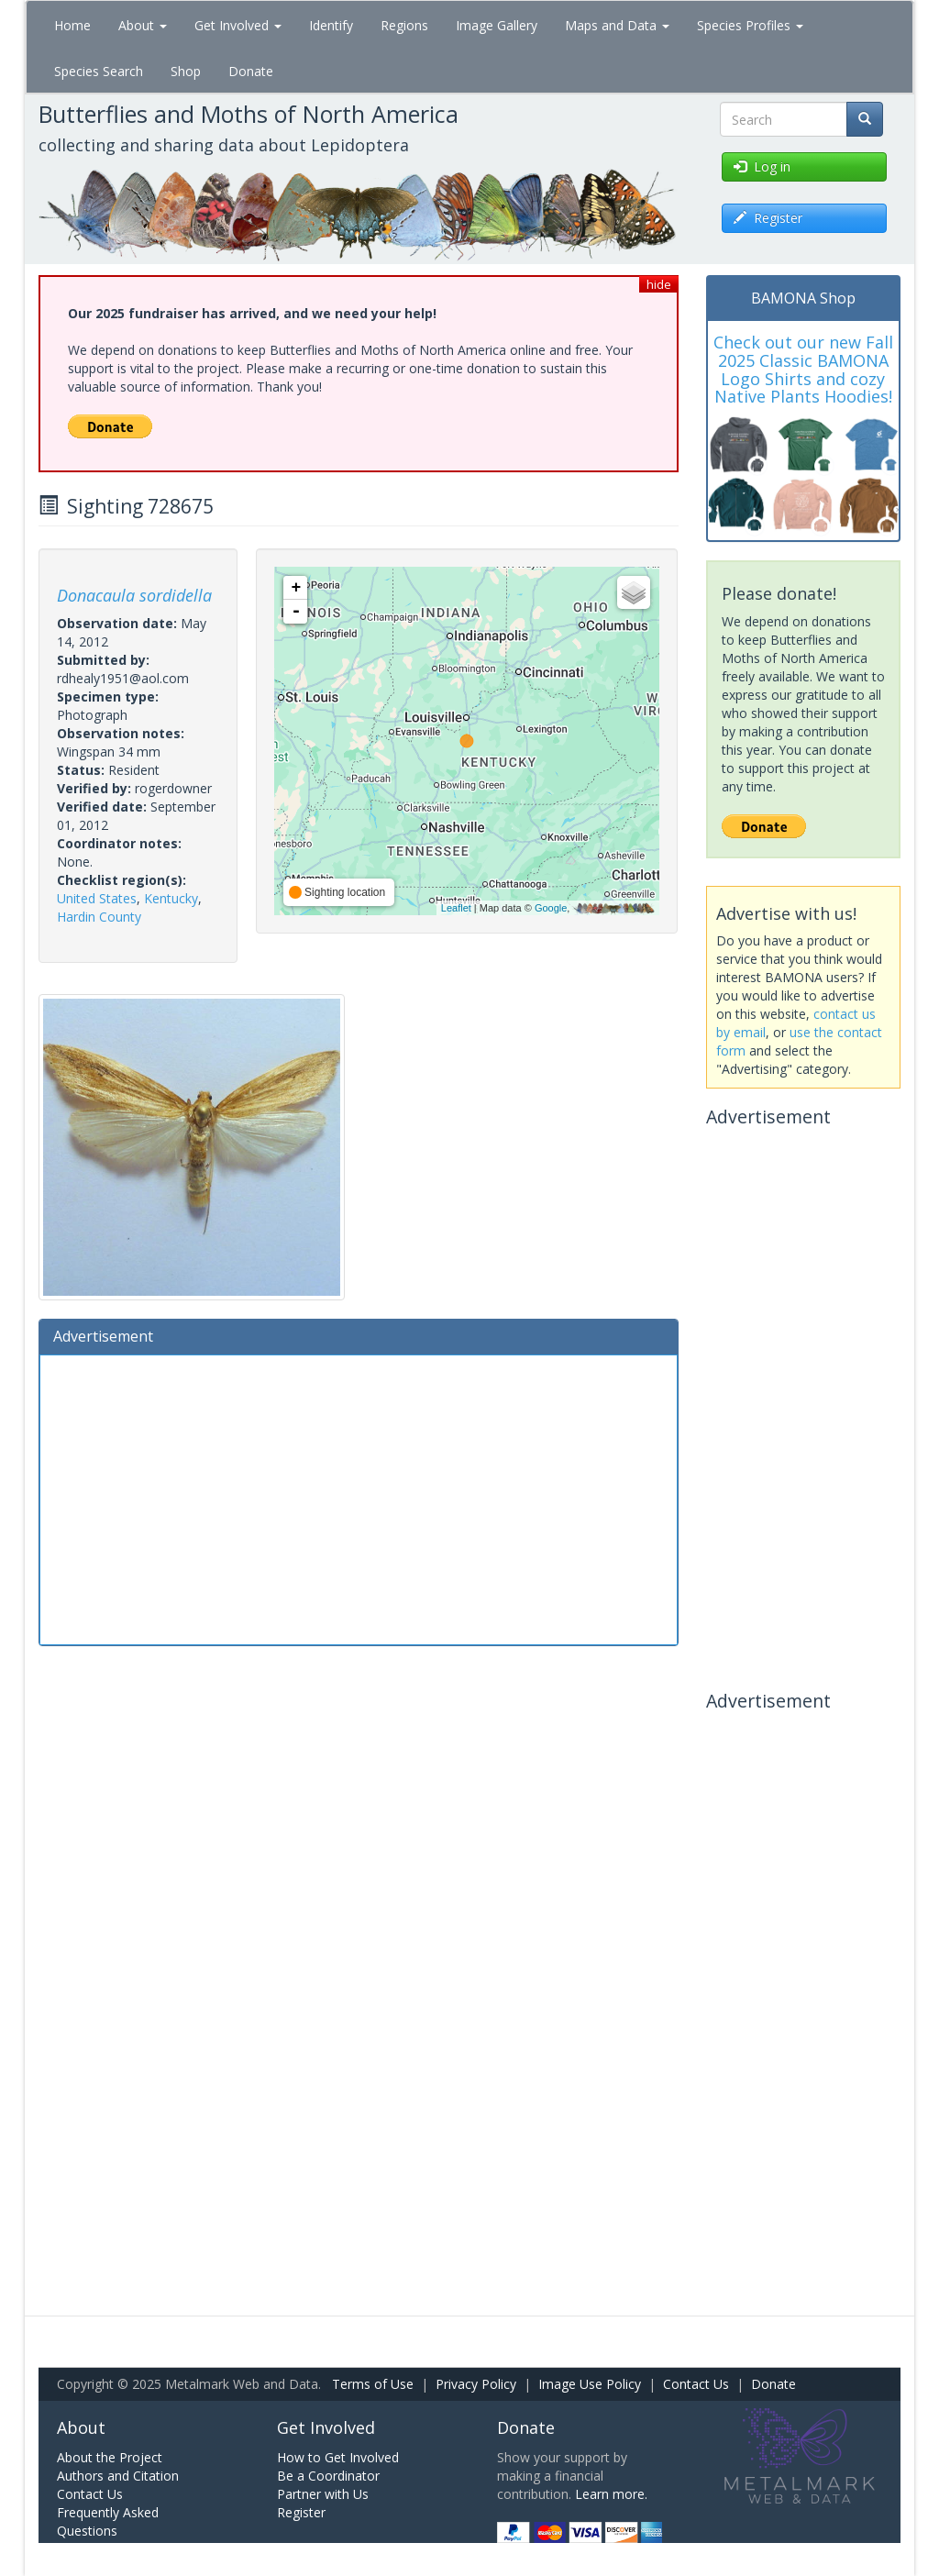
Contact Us (696, 2384)
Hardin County (99, 916)
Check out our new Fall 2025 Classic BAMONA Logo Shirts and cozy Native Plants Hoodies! (803, 369)
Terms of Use (373, 2384)
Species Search (98, 71)
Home (72, 25)
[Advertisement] (358, 1497)
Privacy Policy (476, 2384)
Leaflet (456, 907)
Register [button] (768, 218)
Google (551, 907)
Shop (186, 71)
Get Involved (238, 25)
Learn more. (611, 2494)
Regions (404, 25)
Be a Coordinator (328, 2475)
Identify (331, 25)
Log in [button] (762, 166)
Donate (250, 71)
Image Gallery (496, 25)
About (142, 25)
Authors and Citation (118, 2475)
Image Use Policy (589, 2384)
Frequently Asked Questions (108, 2521)
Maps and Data (617, 25)
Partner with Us (323, 2494)
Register (301, 2512)
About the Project (109, 2457)
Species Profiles (750, 25)
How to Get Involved (338, 2457)
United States (97, 898)
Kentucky (171, 898)
